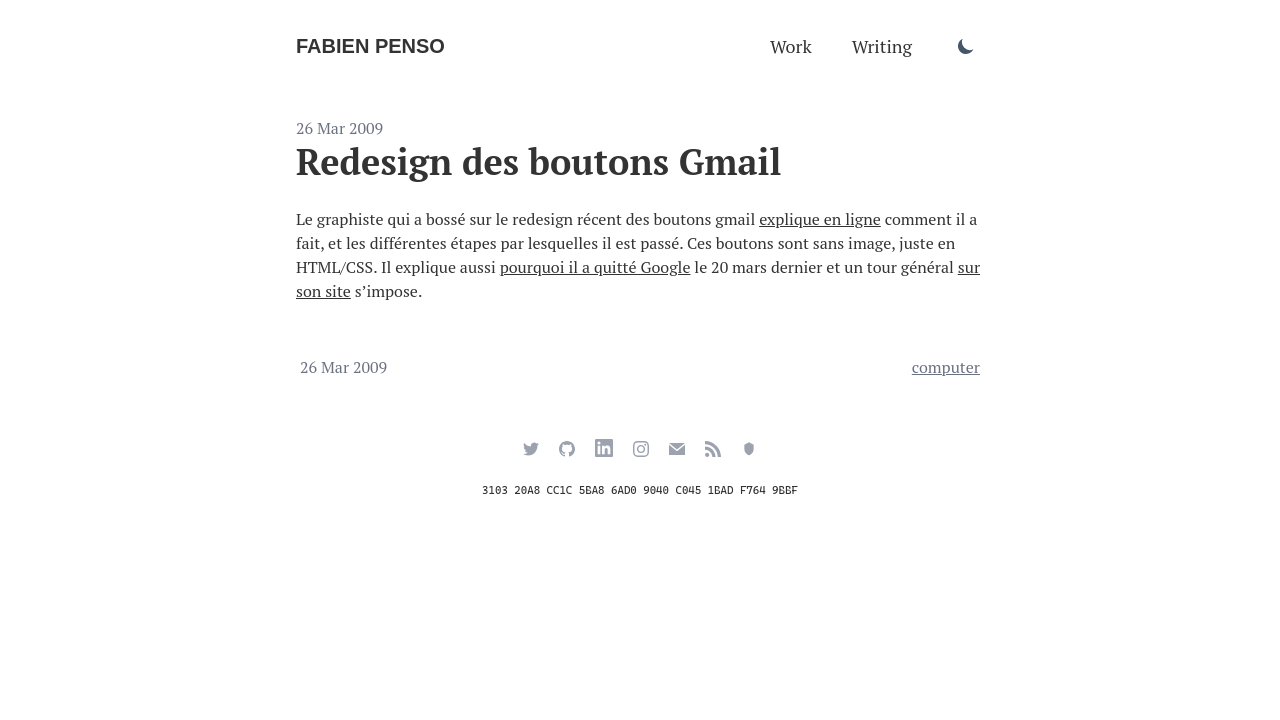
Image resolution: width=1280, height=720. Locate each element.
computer (946, 367)
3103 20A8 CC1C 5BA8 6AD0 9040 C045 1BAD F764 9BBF (640, 490)
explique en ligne (820, 219)
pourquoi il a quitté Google (595, 267)
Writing (882, 46)
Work (791, 46)
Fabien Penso (370, 46)
